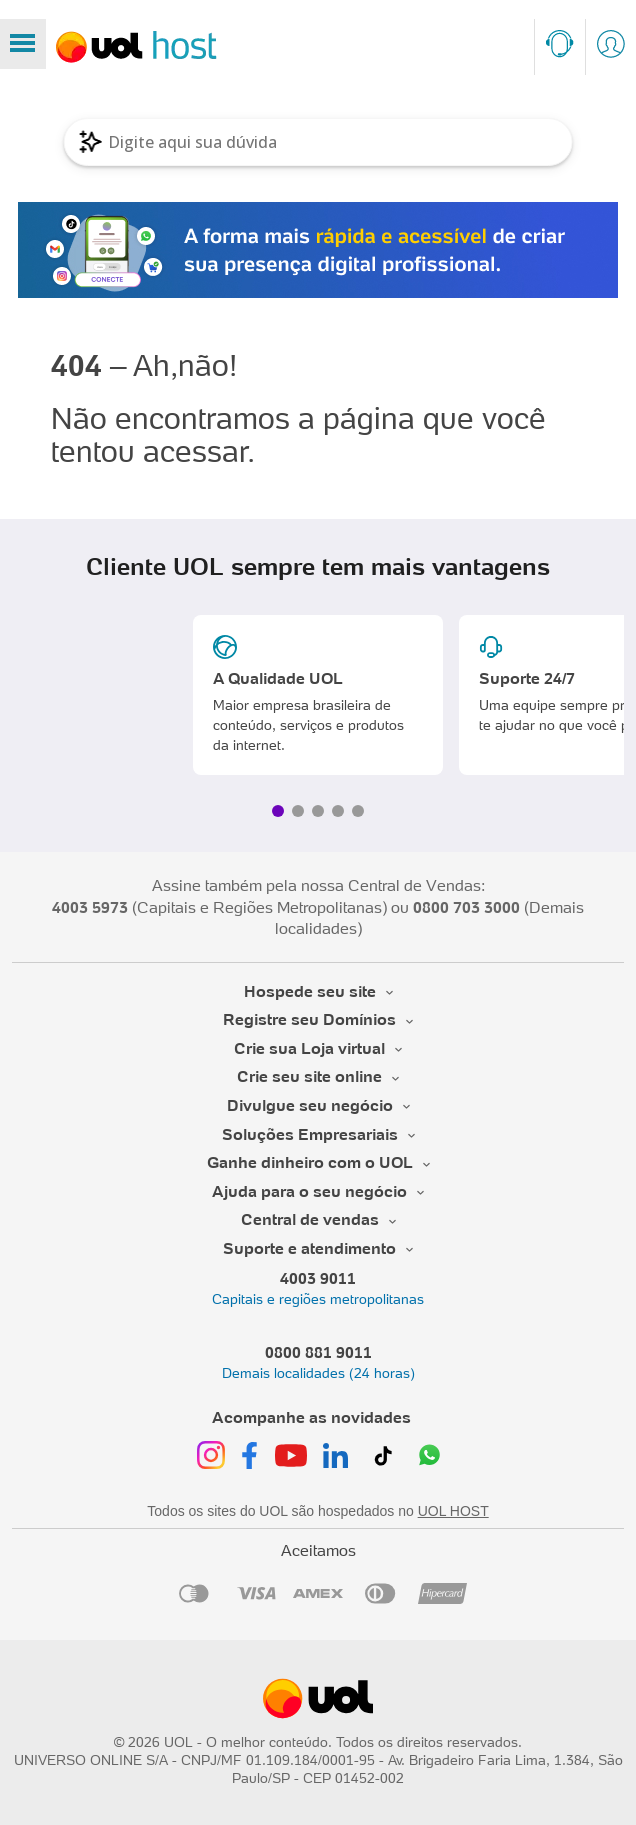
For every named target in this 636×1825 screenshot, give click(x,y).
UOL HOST (453, 1511)
